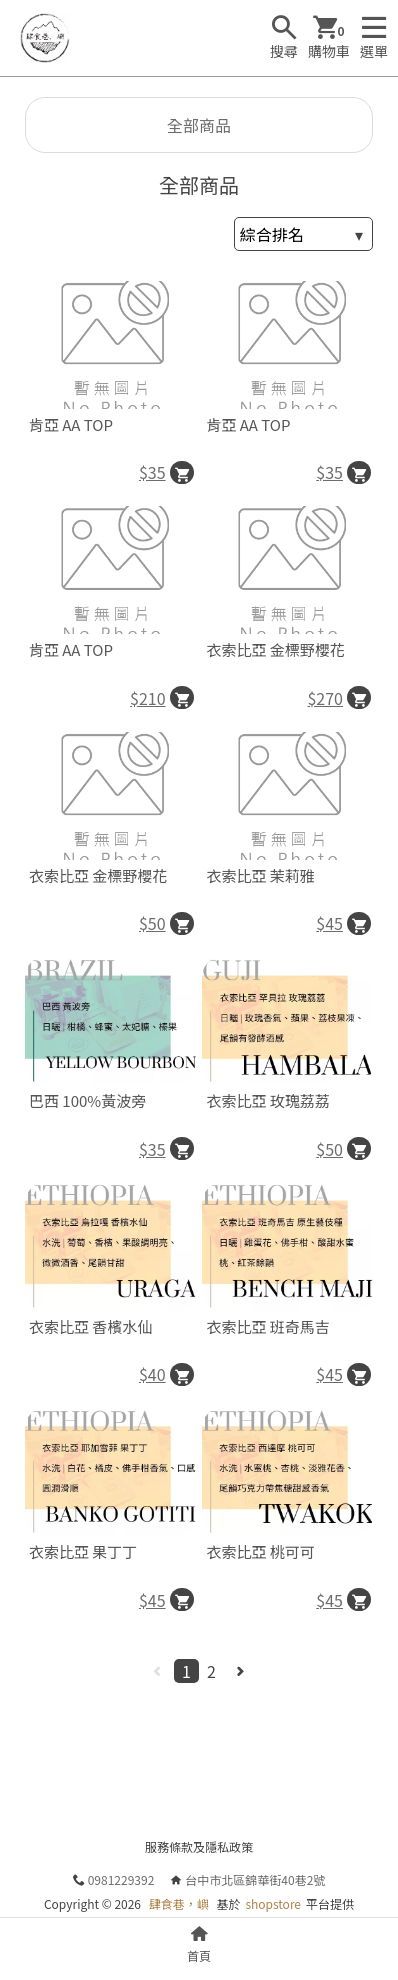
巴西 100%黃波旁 (87, 1100)
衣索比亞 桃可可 (260, 1551)
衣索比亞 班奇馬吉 (267, 1326)
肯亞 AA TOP (71, 424)
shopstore (273, 1903)
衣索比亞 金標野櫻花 (275, 649)
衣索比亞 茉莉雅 (260, 875)
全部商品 (199, 125)
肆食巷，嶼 (179, 1903)
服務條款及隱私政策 (199, 1846)
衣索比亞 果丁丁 (83, 1551)
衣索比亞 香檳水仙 (90, 1326)
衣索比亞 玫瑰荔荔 (267, 1100)
